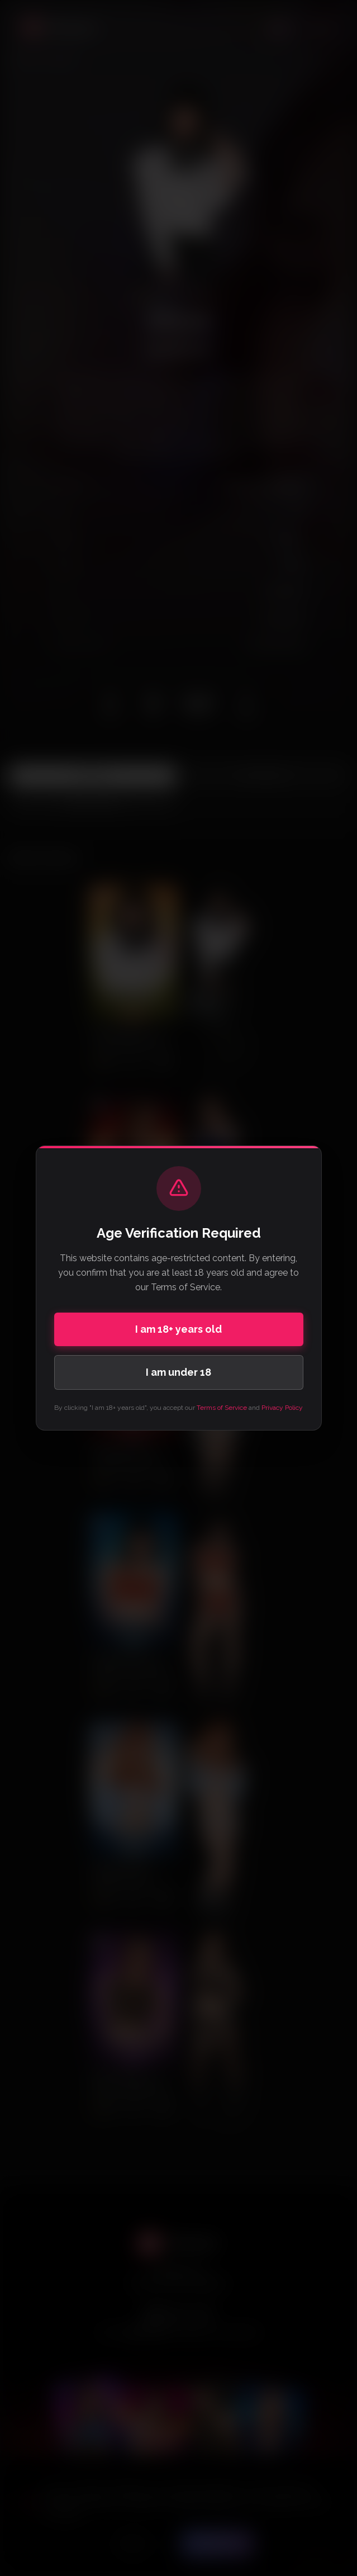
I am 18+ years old (178, 1329)
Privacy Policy (282, 1408)
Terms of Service (222, 1408)
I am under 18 (178, 1372)
